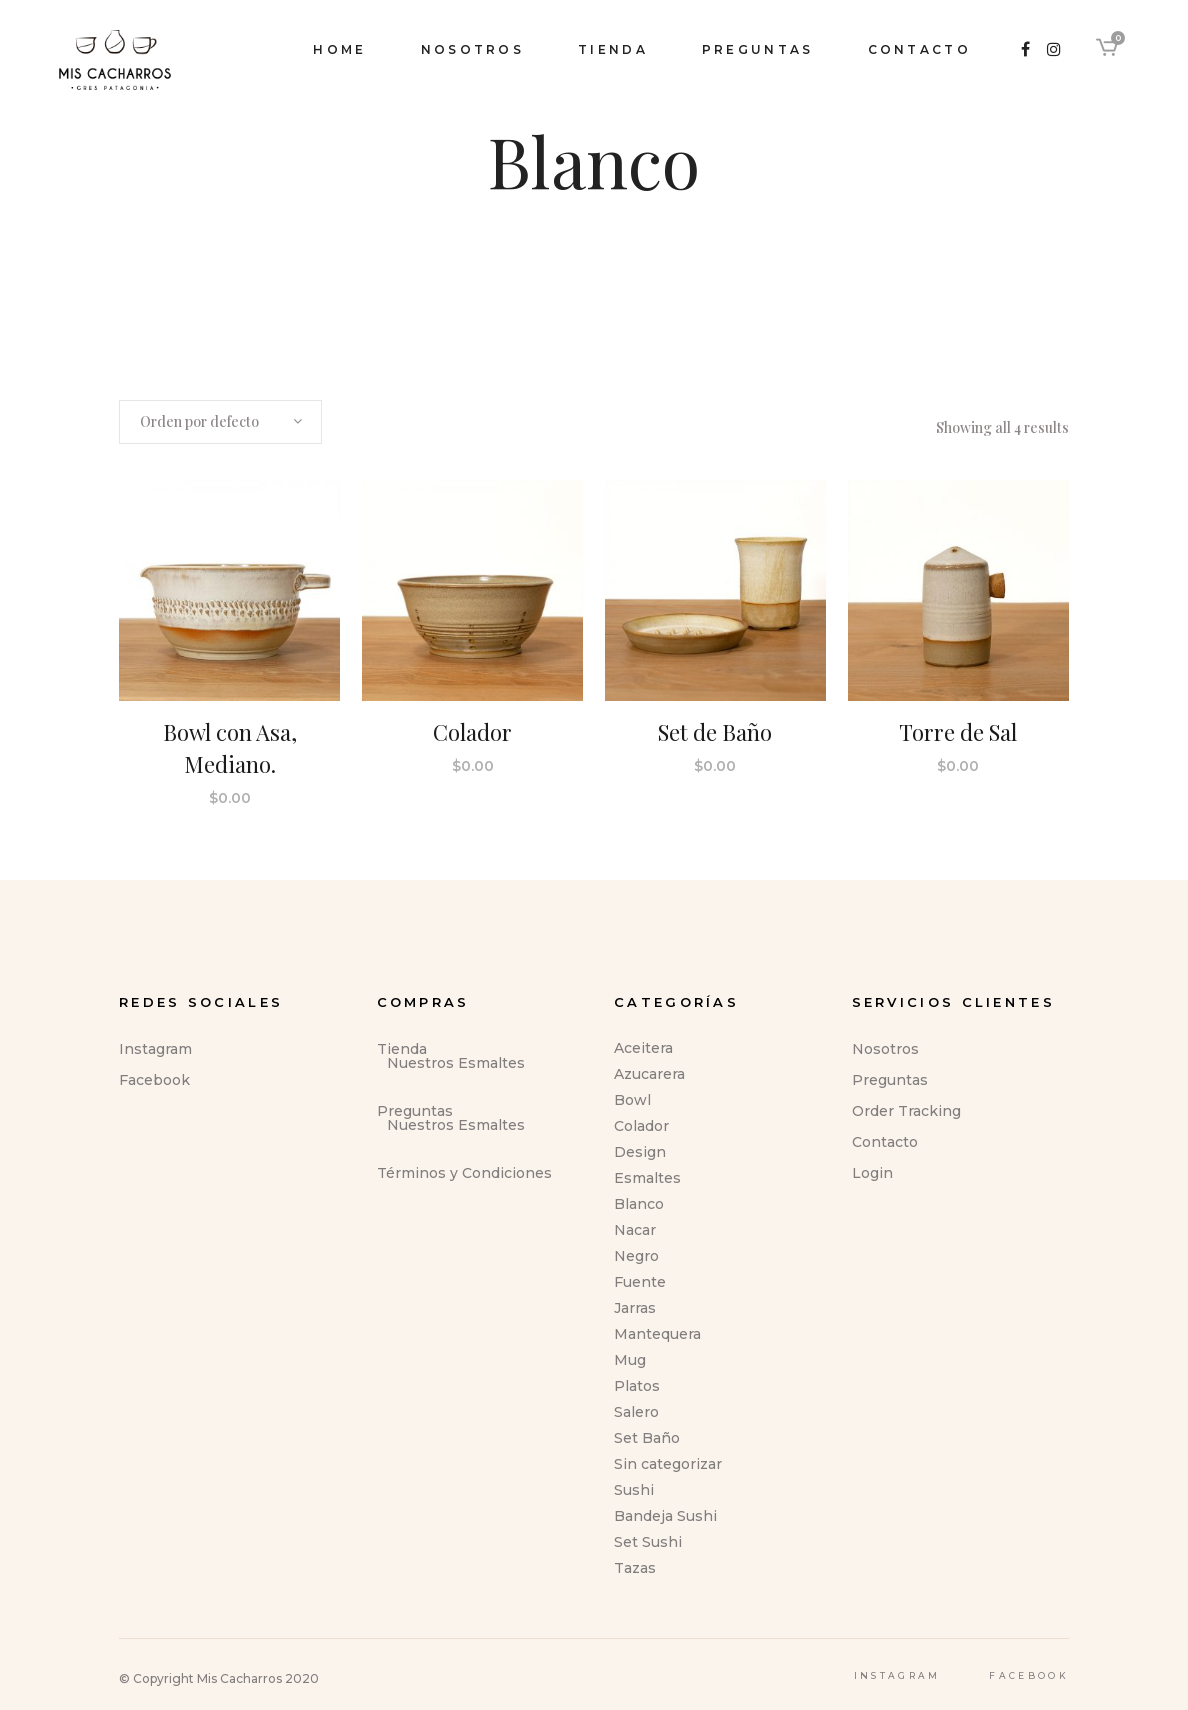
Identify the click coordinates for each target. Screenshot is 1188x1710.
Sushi (634, 1490)
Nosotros (885, 1049)
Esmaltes (647, 1178)
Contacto (885, 1142)
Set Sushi (648, 1542)
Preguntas (415, 1111)
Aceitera (643, 1048)
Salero (636, 1412)
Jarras (635, 1308)
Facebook (154, 1080)
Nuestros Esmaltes (456, 1063)
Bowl (632, 1100)
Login (872, 1173)
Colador (641, 1126)
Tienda (402, 1049)
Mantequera (657, 1334)
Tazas (635, 1568)
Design (640, 1152)
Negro (636, 1256)
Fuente (640, 1282)
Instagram (155, 1049)
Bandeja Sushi (665, 1516)
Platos (637, 1386)
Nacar (635, 1230)
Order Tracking (906, 1111)
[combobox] (220, 422)
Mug (630, 1360)
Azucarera (649, 1074)
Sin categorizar (668, 1464)
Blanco (639, 1204)
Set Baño (647, 1438)
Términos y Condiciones (464, 1173)
